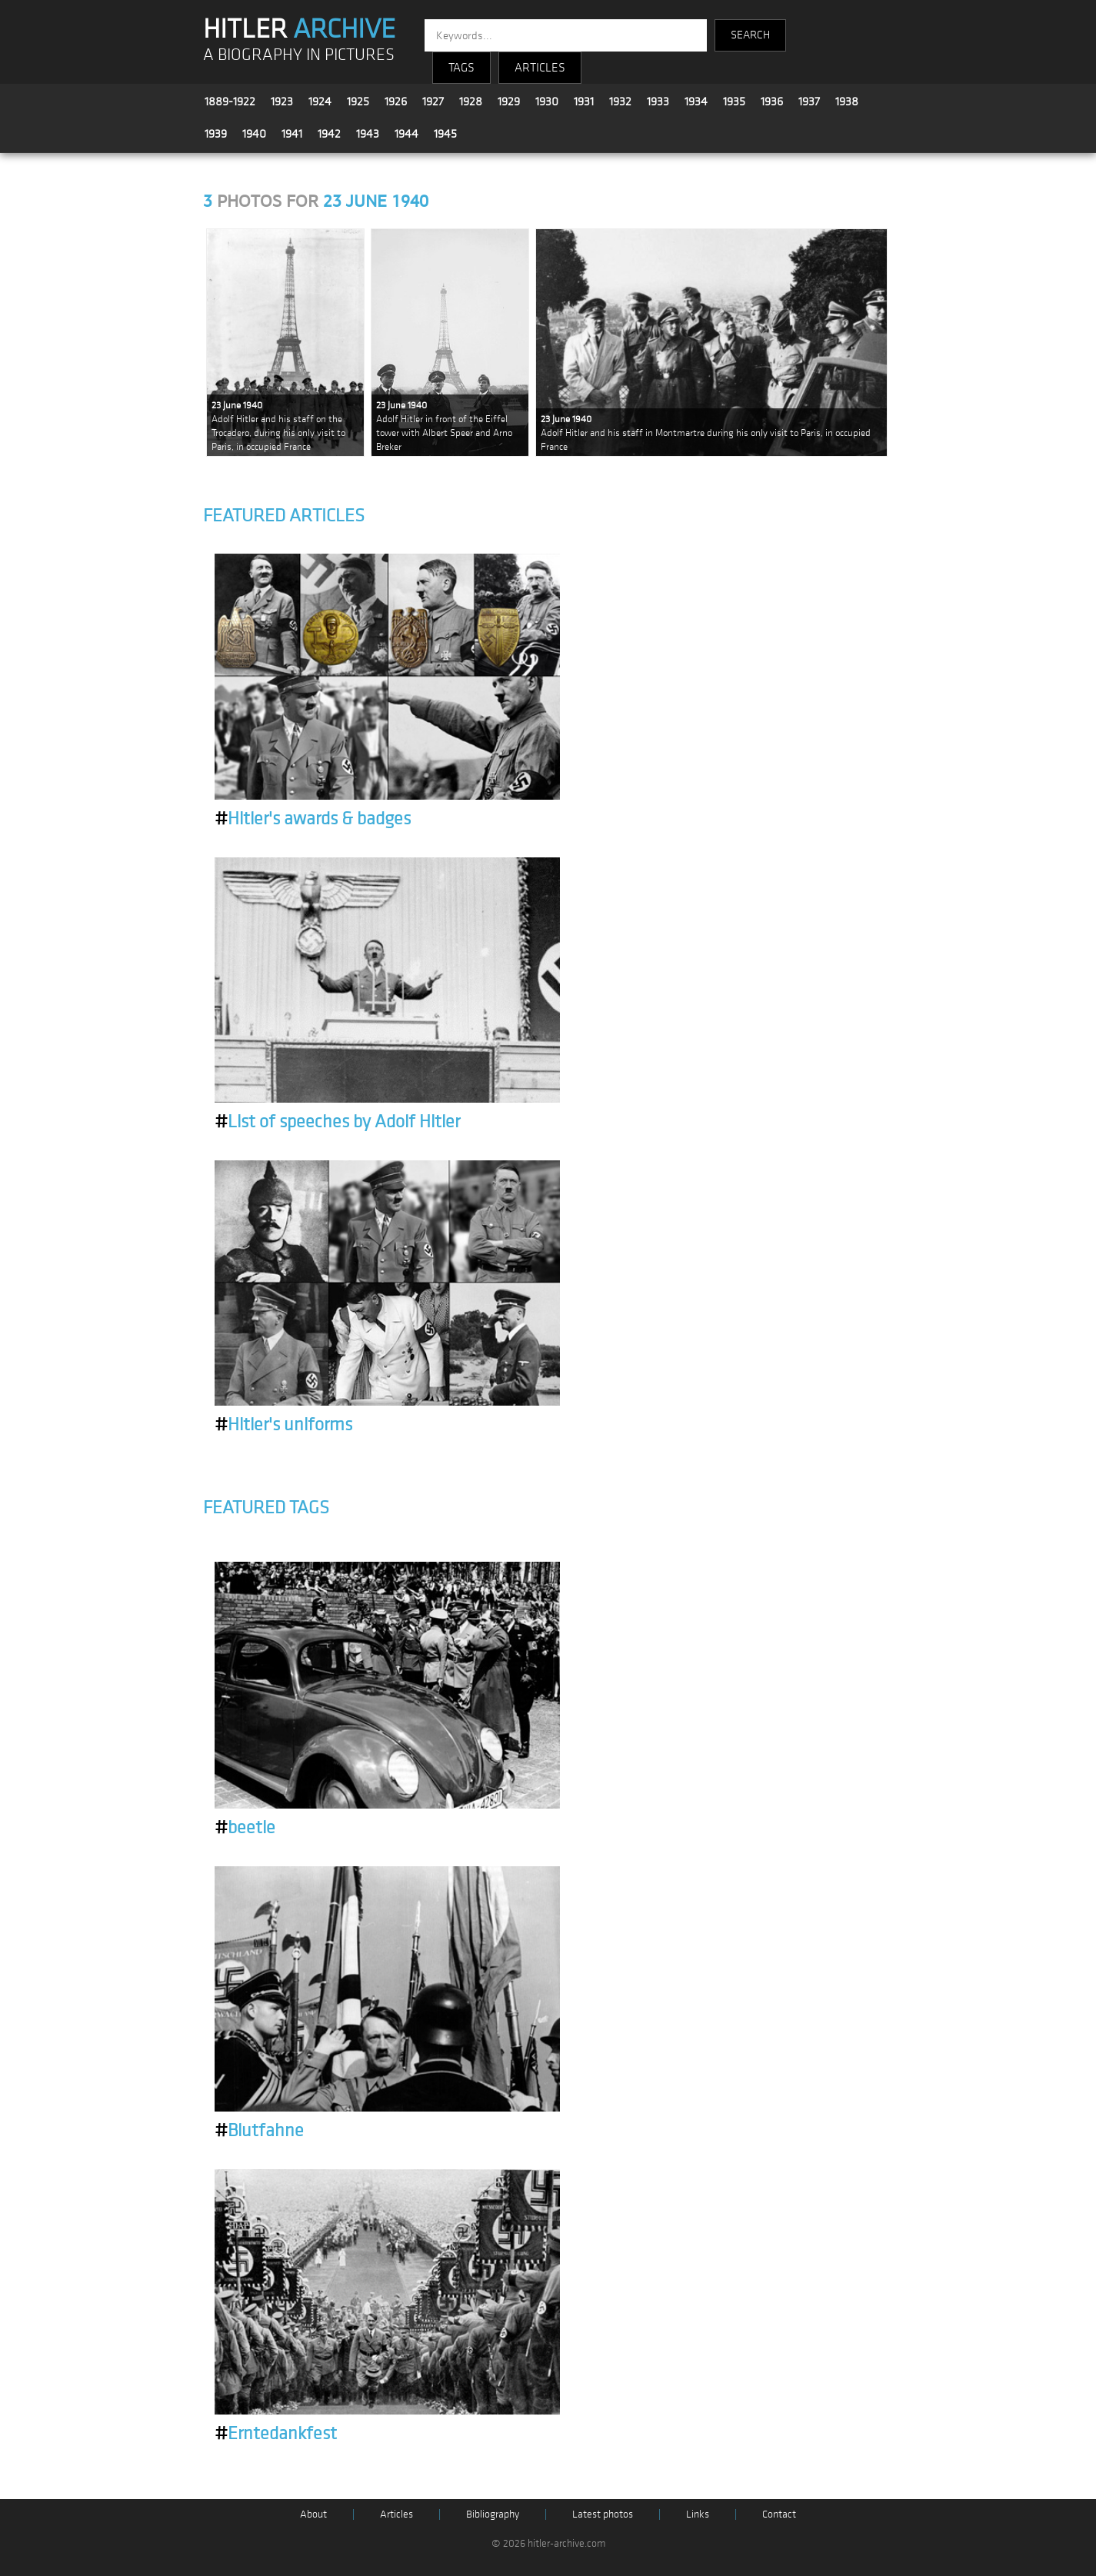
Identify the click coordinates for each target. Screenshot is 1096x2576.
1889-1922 (230, 101)
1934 (696, 101)
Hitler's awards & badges (313, 818)
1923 (282, 101)
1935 (734, 101)
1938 (846, 101)
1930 (546, 101)
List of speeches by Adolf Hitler (337, 1121)
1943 (367, 133)
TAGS (461, 67)
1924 (319, 101)
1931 (584, 101)
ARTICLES (540, 67)
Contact (779, 2514)
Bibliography (492, 2514)
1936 (772, 101)
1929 (509, 101)
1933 (658, 101)
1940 (254, 133)
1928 (470, 101)
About (313, 2514)
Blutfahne (259, 2130)
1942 (329, 133)
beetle (245, 1827)
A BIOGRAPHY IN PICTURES (299, 55)
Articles (396, 2514)
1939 (216, 133)
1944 (406, 133)
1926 (396, 101)
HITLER (299, 29)
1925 (358, 101)
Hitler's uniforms (283, 1424)
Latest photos (602, 2514)
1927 (433, 101)
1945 (445, 133)
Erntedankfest (276, 2433)
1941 (291, 133)
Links (697, 2514)
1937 (809, 101)
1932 (620, 101)
